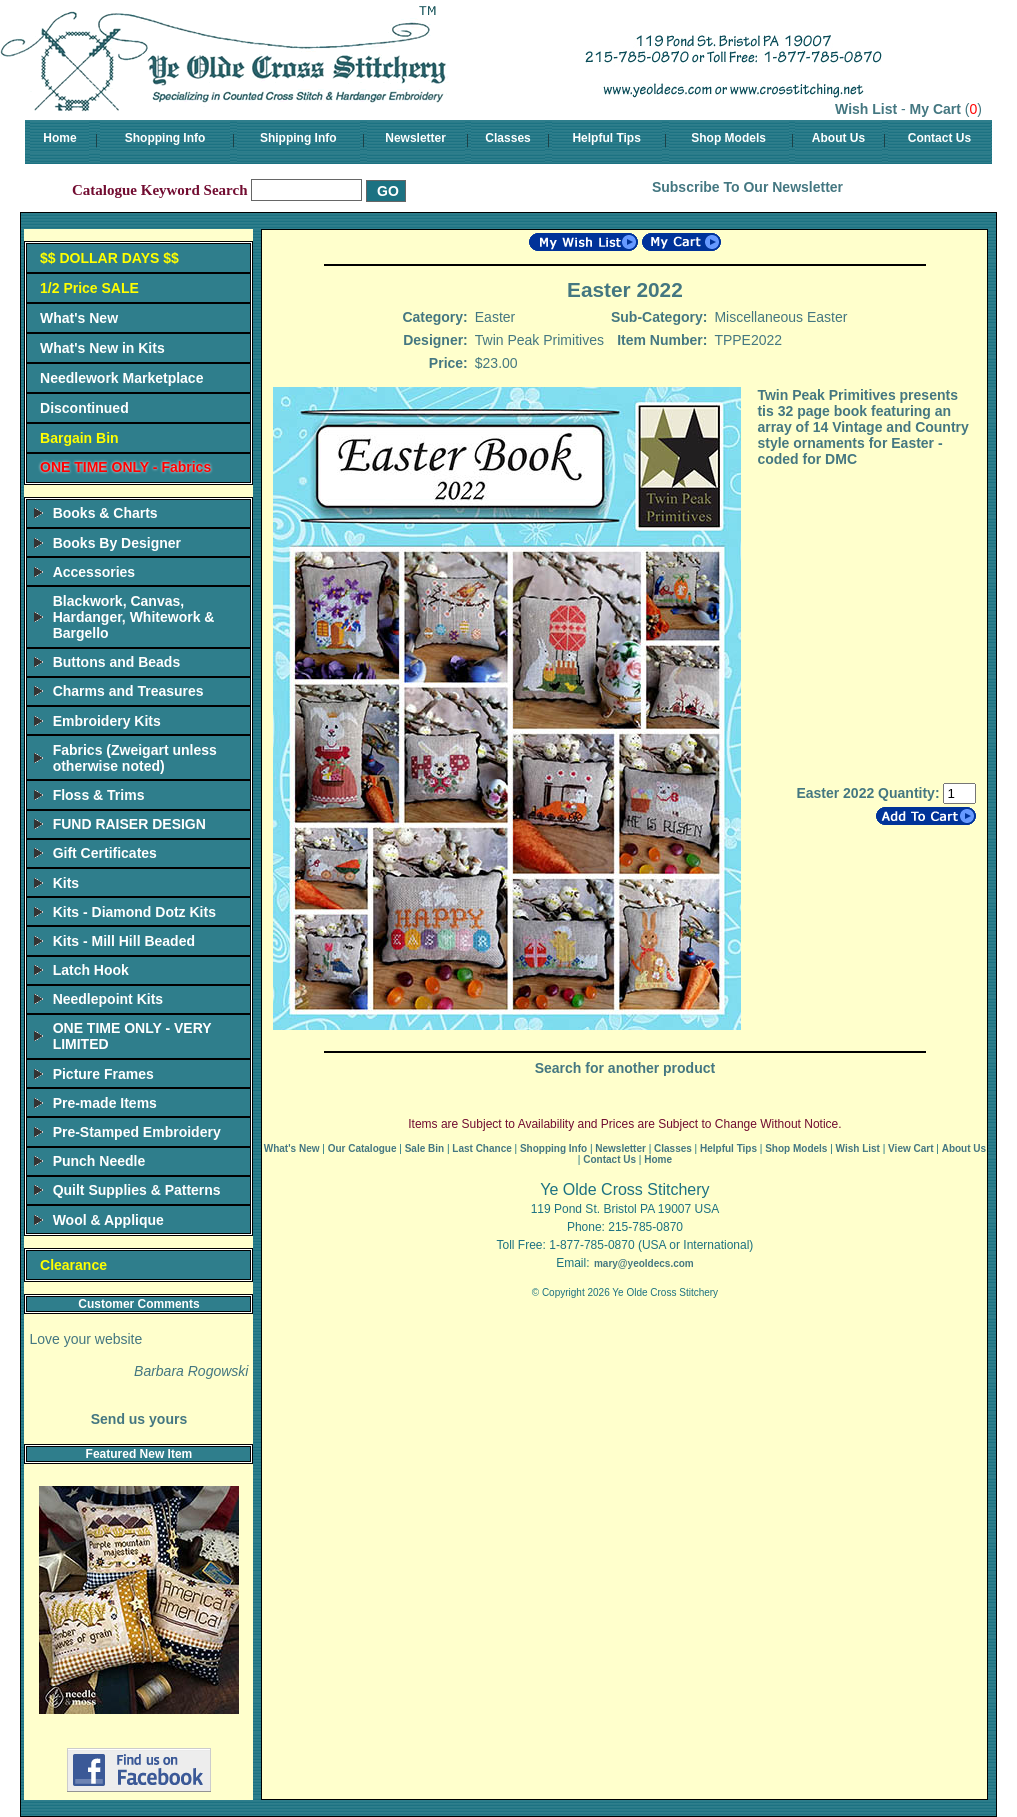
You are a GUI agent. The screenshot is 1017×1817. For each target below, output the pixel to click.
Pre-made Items (105, 1103)
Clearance (73, 1265)
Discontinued (84, 408)
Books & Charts (105, 513)
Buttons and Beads (117, 662)
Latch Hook (91, 970)
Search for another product (625, 1068)
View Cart (910, 1148)
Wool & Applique (108, 1220)
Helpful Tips (606, 138)
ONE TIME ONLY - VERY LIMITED (132, 1036)
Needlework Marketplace (121, 378)
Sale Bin (424, 1148)
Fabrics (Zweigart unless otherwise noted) (135, 758)
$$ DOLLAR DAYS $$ (109, 258)
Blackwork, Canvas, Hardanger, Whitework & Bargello (134, 617)
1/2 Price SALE (89, 288)
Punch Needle (99, 1161)
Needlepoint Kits (108, 999)
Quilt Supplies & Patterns (137, 1190)
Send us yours (139, 1419)
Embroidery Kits (107, 721)
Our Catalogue (362, 1148)
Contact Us (939, 138)
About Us (838, 138)
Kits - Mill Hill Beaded (124, 941)
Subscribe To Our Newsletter (747, 187)
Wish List (866, 109)
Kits (66, 883)
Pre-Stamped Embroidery (137, 1132)
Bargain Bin (79, 438)
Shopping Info (165, 138)
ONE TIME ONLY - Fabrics (125, 467)
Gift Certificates (105, 853)
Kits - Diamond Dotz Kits (134, 912)
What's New (79, 318)
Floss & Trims (99, 795)
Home (59, 138)
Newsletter (415, 138)
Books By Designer (117, 543)
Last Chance (481, 1148)
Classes (507, 138)
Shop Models (728, 138)
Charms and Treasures (128, 691)
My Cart (935, 109)
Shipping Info (298, 138)
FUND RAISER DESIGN (129, 824)
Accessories (94, 572)
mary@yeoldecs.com (644, 1263)
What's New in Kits (102, 348)
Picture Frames (103, 1074)
